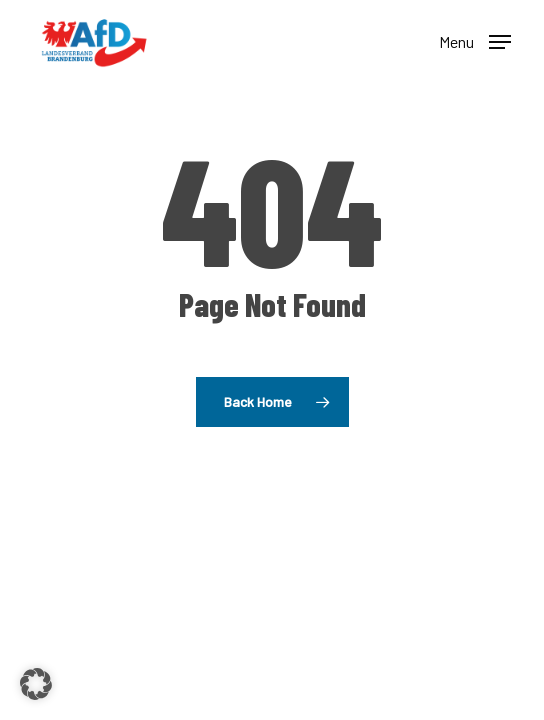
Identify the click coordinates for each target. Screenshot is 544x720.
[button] (475, 40)
